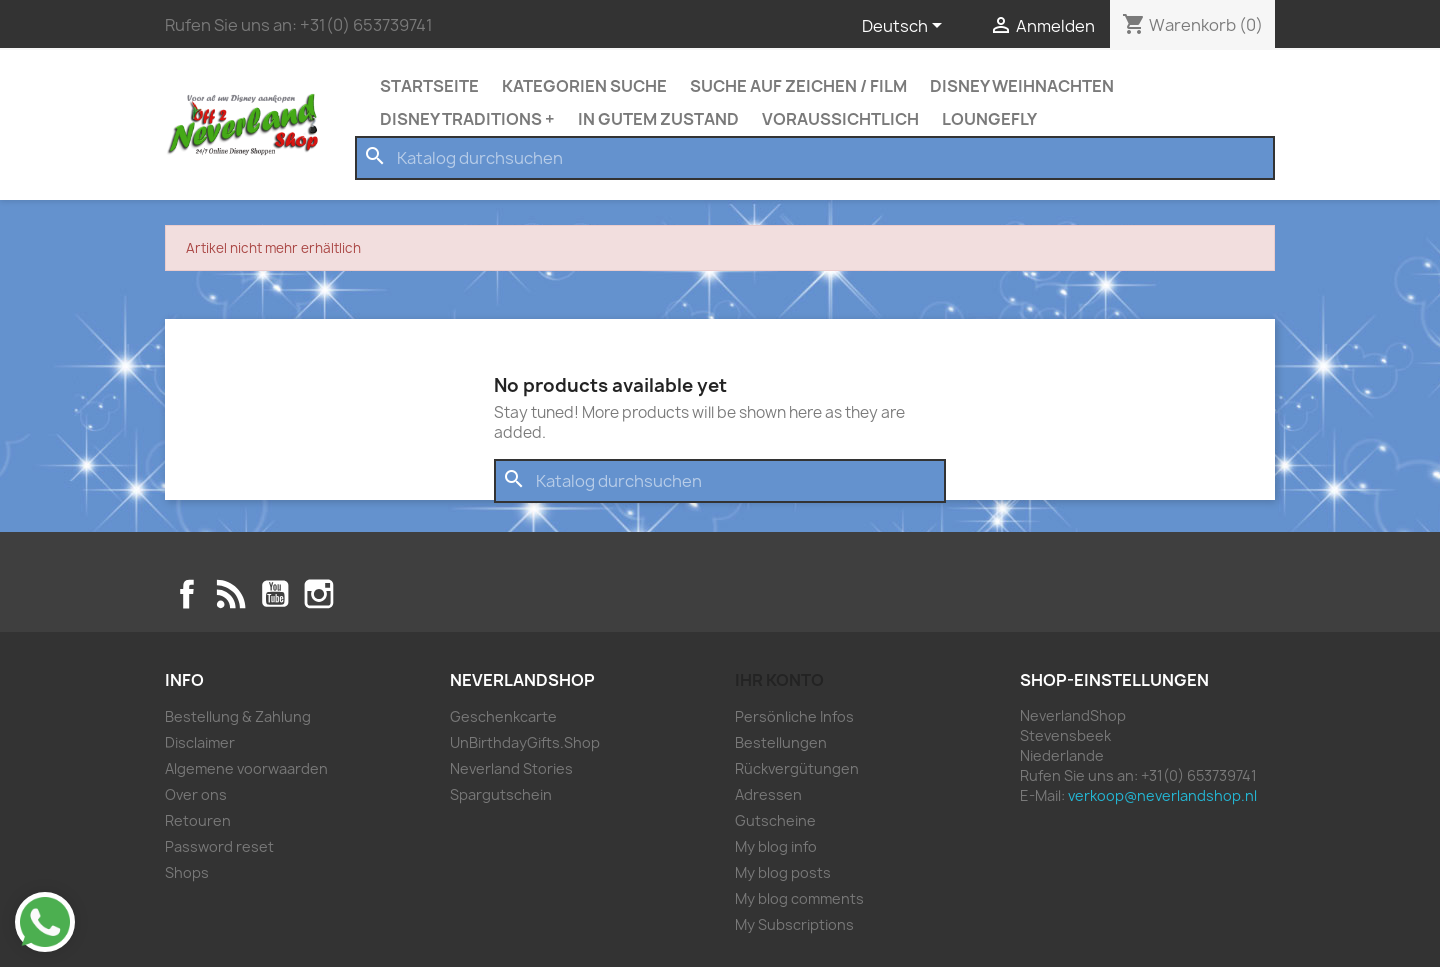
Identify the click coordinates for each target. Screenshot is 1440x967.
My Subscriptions (794, 924)
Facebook (187, 594)
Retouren (198, 820)
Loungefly (989, 119)
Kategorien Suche (584, 86)
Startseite (429, 86)
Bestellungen (781, 742)
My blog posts (783, 872)
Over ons (196, 794)
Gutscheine (775, 820)
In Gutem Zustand (658, 119)
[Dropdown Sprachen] (905, 27)
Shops (187, 872)
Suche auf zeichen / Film (798, 86)
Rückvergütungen (797, 768)
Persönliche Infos (794, 716)
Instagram (319, 594)
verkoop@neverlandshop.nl (1162, 795)
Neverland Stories (511, 768)
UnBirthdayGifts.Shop (525, 742)
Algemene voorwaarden (246, 768)
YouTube (275, 594)
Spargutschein (501, 794)
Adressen (768, 794)
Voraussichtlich (840, 119)
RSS (231, 594)
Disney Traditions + (467, 119)
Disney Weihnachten (1022, 86)
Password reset (219, 846)
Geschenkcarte (503, 716)
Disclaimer (200, 742)
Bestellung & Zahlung (238, 716)
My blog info (776, 846)
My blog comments (799, 898)
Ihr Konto (779, 680)
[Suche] (815, 158)
